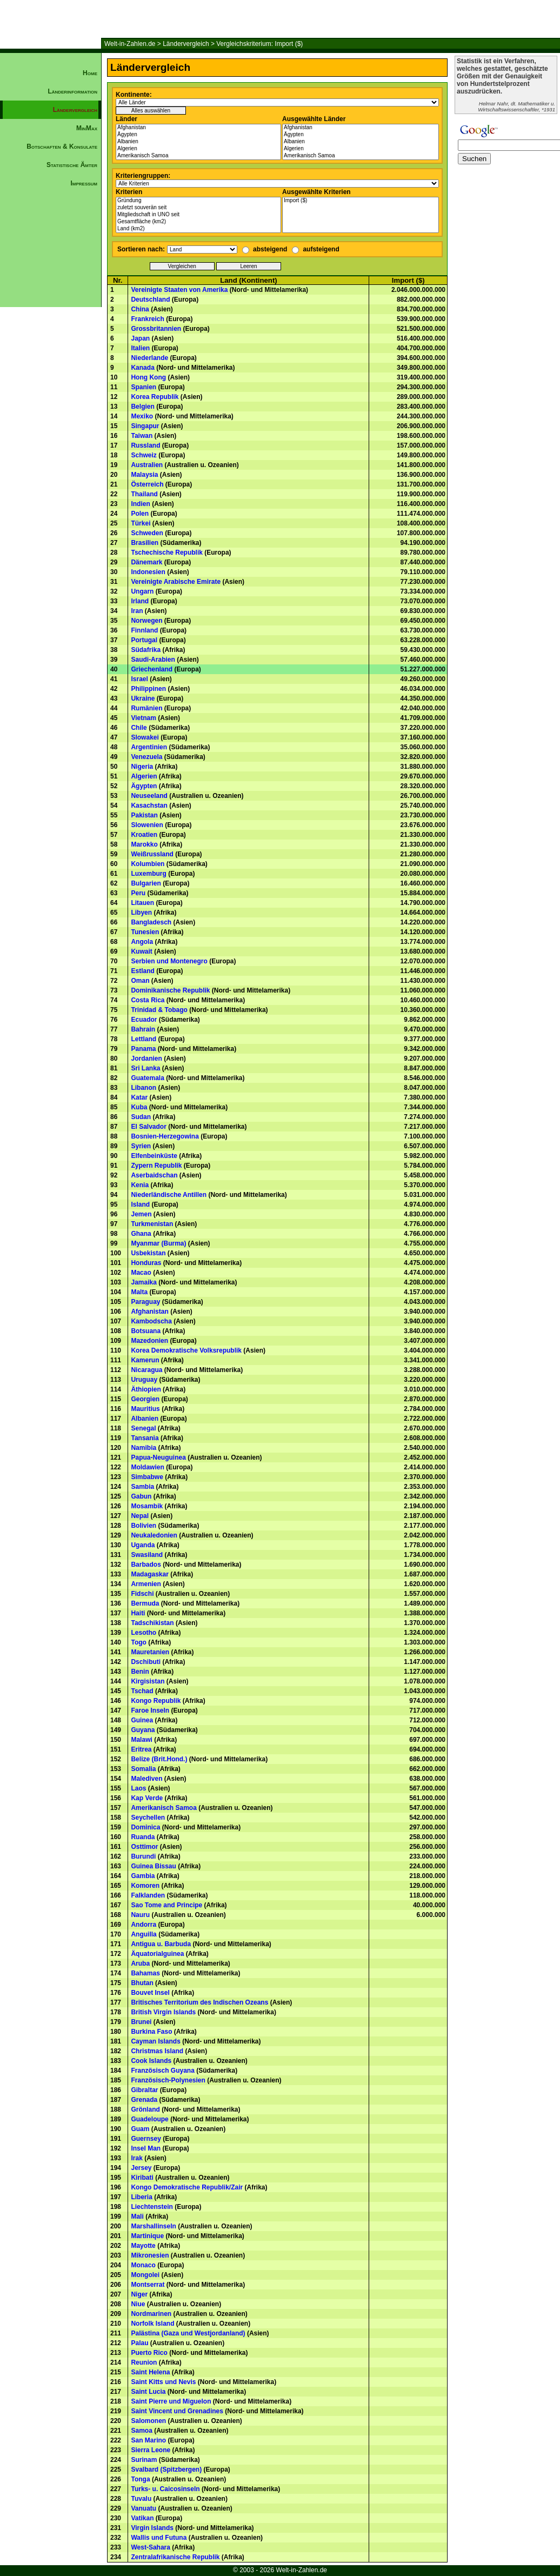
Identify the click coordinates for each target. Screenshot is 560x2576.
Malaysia (144, 474)
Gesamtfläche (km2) (198, 221)
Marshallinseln (153, 2226)
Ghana (141, 1233)
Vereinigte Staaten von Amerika (179, 290)
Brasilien (144, 543)
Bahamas (145, 1973)
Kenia (140, 1185)
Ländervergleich (186, 44)
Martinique (147, 2236)
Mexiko (142, 416)
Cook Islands (151, 2061)
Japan (140, 338)
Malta (139, 1292)
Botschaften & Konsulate (61, 146)
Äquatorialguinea (157, 1954)
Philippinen (148, 689)
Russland (145, 445)
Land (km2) (198, 228)
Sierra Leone (150, 2450)
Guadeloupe (149, 2119)
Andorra (143, 1924)
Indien (140, 504)
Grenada (144, 2100)
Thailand (144, 494)
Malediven (146, 1778)
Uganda (143, 1545)
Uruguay (144, 1379)
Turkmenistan (152, 1224)
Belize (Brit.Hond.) (159, 1759)
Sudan (141, 1117)
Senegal (143, 1428)
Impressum (83, 183)
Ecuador (144, 1019)
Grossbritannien (156, 328)
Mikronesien (150, 2255)
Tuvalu (141, 2498)
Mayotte (143, 2245)
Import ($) (360, 200)
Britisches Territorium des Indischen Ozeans (199, 2002)
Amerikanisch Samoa (198, 155)
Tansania (144, 1438)
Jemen (141, 1214)
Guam (140, 2129)
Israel (139, 679)
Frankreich (147, 319)
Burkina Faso (151, 2031)
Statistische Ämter (71, 165)
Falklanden (148, 1895)
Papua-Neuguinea (158, 1457)
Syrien (141, 1146)
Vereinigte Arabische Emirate (176, 581)
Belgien (142, 406)
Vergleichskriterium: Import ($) (259, 44)
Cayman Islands (155, 2041)
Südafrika (146, 650)
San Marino (148, 2440)
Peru (138, 893)
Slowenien (147, 825)
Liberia (141, 2197)
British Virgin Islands (163, 2012)
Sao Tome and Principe (166, 1905)
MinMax (86, 128)
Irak (136, 2158)
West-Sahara (150, 2547)
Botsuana (146, 1331)
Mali (137, 2216)
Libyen (141, 912)
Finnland (144, 630)
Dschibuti (146, 1662)
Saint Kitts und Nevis (163, 2382)
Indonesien (148, 572)
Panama (143, 1049)
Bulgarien (146, 883)
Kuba (139, 1107)
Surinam (144, 2460)
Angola (142, 942)
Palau (139, 2343)
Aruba (140, 1963)
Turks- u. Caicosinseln (165, 2489)
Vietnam (143, 718)
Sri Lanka (145, 1068)
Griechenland (151, 669)
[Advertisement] (51, 376)
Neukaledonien (154, 1535)
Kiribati (142, 2177)
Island (140, 1204)
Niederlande (149, 358)
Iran (137, 611)
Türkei (140, 523)
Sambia (142, 1486)
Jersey (141, 2168)
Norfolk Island (152, 2323)
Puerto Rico (149, 2353)
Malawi (141, 1739)
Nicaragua (146, 1370)
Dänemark (146, 562)
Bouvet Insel (150, 1992)
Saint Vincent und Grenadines (177, 2411)
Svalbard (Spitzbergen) (166, 2469)
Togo (138, 1642)
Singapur (145, 426)
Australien (147, 465)
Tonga (140, 2479)
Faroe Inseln (150, 1710)
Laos (138, 1788)
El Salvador (148, 1126)
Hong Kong (148, 377)
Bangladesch (151, 922)
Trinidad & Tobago (159, 1010)
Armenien (146, 1584)
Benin (140, 1671)
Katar (139, 1097)
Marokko (144, 844)
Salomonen (148, 2421)
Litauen (142, 903)
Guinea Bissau (153, 1866)
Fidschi (142, 1593)
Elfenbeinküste (154, 1156)
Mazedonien (149, 1340)
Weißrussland (152, 854)
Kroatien (144, 834)
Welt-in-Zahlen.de (130, 44)
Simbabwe (147, 1477)
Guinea (142, 1720)
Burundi (143, 1856)
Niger (139, 2294)
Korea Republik (154, 397)
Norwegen (146, 620)
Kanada (142, 367)
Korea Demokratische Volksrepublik (186, 1350)
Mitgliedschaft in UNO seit (198, 214)
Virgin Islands (152, 2528)
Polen (140, 513)
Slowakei (144, 737)
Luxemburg (148, 873)
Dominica (145, 1827)
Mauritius (145, 1409)
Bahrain (143, 1029)
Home (90, 73)
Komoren (145, 1885)
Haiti (138, 1613)
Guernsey (146, 2138)
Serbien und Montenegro (169, 961)
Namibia (143, 1448)
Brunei (141, 2022)
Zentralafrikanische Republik (175, 2557)
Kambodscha (151, 1321)
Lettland (143, 1039)
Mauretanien (150, 1652)
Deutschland (150, 299)
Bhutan (142, 1983)
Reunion (144, 2362)
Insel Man (146, 2148)
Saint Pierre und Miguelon (171, 2401)
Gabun (141, 1496)
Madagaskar (149, 1574)
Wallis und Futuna (158, 2537)
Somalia (143, 1769)
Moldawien (147, 1467)
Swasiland (147, 1555)
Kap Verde (147, 1798)
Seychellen (148, 1817)
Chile (138, 727)
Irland (140, 601)
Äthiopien (146, 1389)
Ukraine (143, 698)
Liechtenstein (151, 2207)
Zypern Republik (156, 1165)
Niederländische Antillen (168, 1195)
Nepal (140, 1516)
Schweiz (143, 455)
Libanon (143, 1087)
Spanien (143, 387)
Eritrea (141, 1749)
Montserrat (147, 2284)
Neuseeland (149, 796)
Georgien (145, 1399)
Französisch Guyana (162, 2070)
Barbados (146, 1564)
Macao (141, 1272)
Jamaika (143, 1282)
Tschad (142, 1691)
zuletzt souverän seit (198, 207)
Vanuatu (143, 2508)
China (140, 309)
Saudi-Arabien (153, 659)
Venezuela (146, 757)
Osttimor (144, 1847)
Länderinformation (72, 91)
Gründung (198, 200)
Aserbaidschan (154, 1175)
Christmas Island (157, 2051)
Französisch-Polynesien (168, 2080)
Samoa (141, 2430)
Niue (138, 2304)
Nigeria (142, 766)
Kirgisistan (147, 1681)
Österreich (147, 484)
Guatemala (147, 1078)
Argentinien (149, 747)
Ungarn (142, 591)
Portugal (144, 640)
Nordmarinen (151, 2314)
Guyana (143, 1730)
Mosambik (147, 1506)
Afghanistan (198, 127)
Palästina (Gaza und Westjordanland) (188, 2333)
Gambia (143, 1876)
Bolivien (143, 1525)
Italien (140, 348)
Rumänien (146, 708)
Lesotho (143, 1632)
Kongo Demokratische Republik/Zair (187, 2187)
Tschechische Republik (167, 552)
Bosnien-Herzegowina (164, 1136)
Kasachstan (149, 805)
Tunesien (145, 932)
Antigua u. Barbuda (161, 1944)
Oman (140, 980)
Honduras (146, 1263)
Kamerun (145, 1360)
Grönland (145, 2109)
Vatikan (142, 2518)
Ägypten (198, 134)
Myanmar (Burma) (158, 1243)
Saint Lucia (148, 2391)
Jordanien (146, 1058)
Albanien (198, 141)
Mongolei (145, 2275)
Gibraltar (144, 2090)
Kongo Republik (156, 1701)
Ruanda (143, 1837)
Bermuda (145, 1603)
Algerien (198, 148)
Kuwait (141, 951)
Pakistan (144, 815)
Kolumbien (147, 864)
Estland (142, 971)
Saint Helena (150, 2372)
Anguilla (143, 1934)
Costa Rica (147, 1000)
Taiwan (141, 436)
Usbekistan (148, 1253)
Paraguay (145, 1302)
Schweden (147, 533)
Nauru (140, 1915)
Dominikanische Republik (170, 990)
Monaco (143, 2265)
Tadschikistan (152, 1623)
